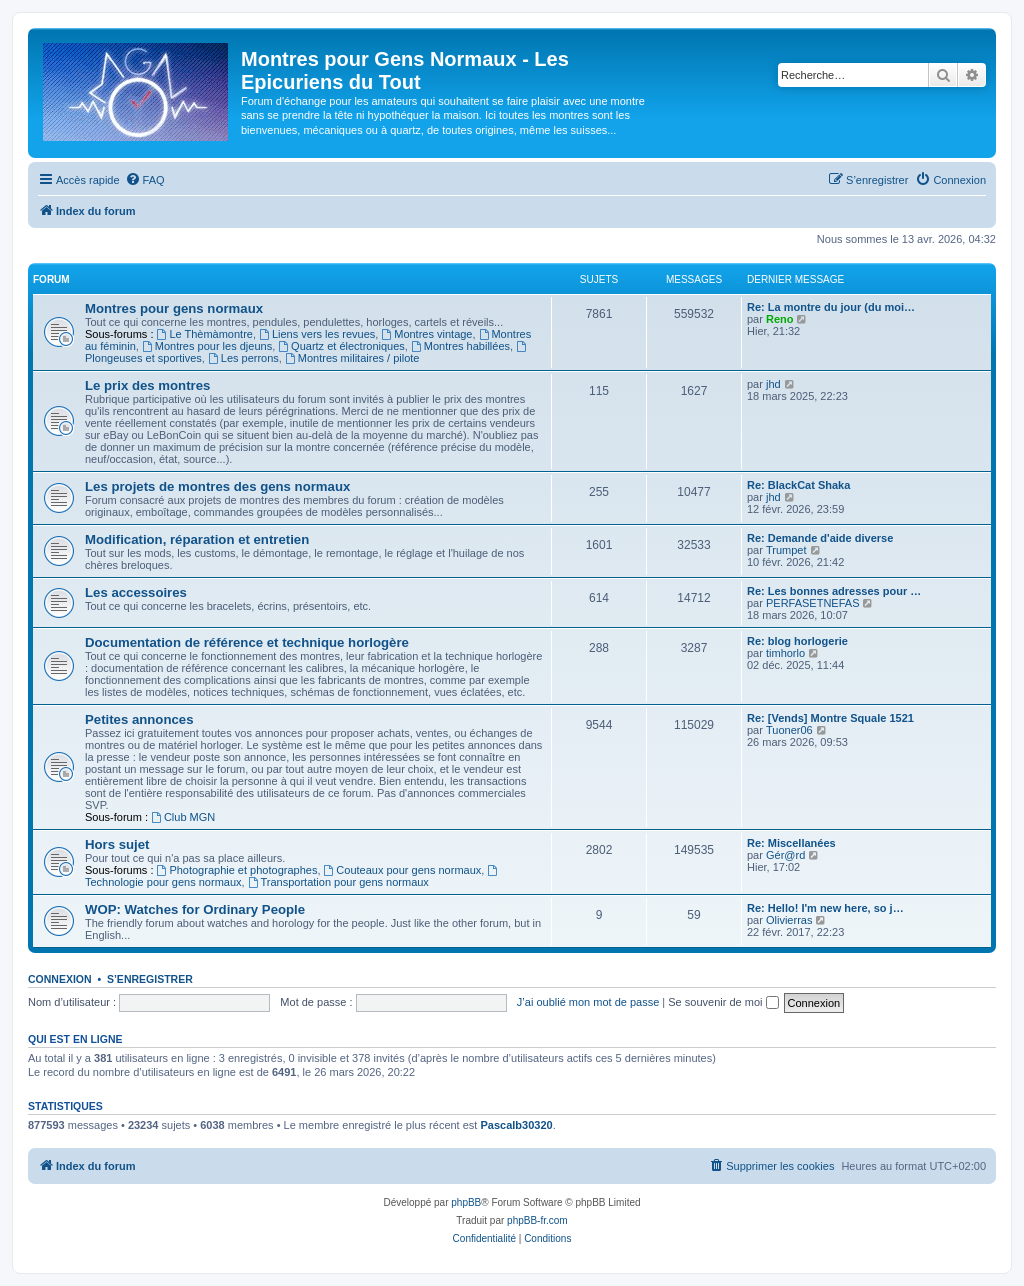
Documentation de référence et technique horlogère (247, 642)
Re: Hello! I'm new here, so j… (825, 908)
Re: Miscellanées (791, 843)
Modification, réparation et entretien (197, 539)
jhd (773, 384)
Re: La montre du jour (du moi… (831, 307)
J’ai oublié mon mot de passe (588, 1002)
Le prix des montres (147, 385)
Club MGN (183, 817)
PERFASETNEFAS (813, 603)
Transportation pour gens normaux (338, 882)
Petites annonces (139, 719)
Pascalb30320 (516, 1125)
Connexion (60, 979)
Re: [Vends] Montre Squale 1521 (830, 718)
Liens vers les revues (317, 334)
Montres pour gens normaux (174, 308)
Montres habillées (460, 346)
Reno (780, 319)
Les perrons (243, 358)
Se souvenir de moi (723, 1002)
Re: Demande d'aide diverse (820, 538)
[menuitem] (145, 180)
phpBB (466, 1202)
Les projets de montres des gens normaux (217, 486)
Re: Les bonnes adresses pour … (834, 591)
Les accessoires (136, 592)
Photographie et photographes (237, 870)
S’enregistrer (150, 979)
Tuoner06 (789, 730)
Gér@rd (785, 855)
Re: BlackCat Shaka (798, 485)
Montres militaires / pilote (352, 358)
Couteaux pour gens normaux (403, 870)
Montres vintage (426, 334)
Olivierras (789, 920)
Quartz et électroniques (341, 346)
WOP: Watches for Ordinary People (195, 909)
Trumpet (786, 550)
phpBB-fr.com (537, 1220)
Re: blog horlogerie (797, 641)
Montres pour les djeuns (207, 346)
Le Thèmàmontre (205, 334)
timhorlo (785, 653)
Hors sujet (117, 844)
